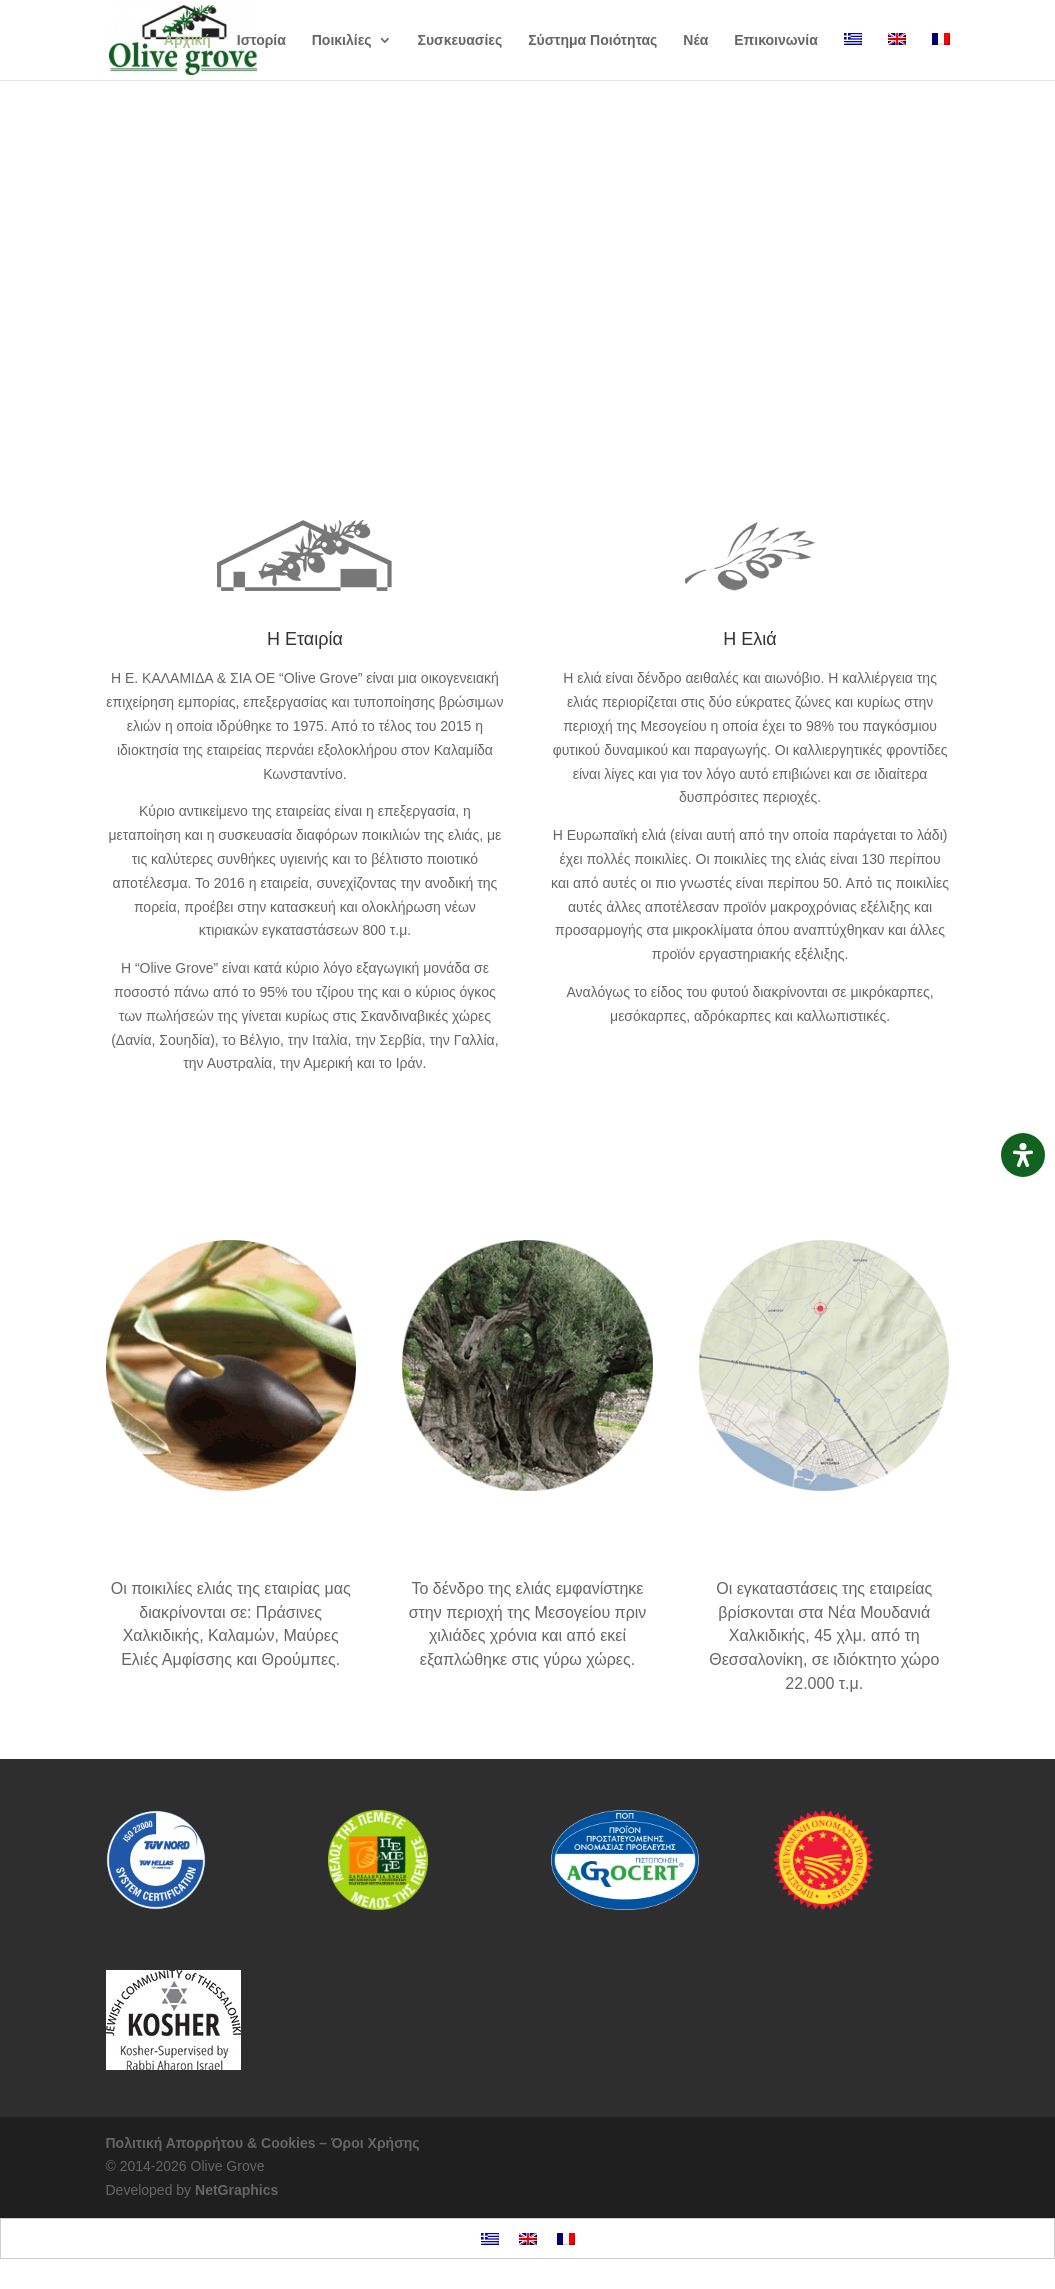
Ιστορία (261, 40)
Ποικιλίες (342, 40)
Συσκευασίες (460, 40)
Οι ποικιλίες (527, 284)
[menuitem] (853, 56)
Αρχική (187, 40)
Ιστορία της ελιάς (527, 1544)
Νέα (695, 40)
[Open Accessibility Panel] (1023, 1155)
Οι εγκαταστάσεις (824, 1544)
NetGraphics (236, 2190)
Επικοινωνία (776, 40)
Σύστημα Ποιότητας (592, 40)
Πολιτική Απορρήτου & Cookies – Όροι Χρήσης (263, 2143)
